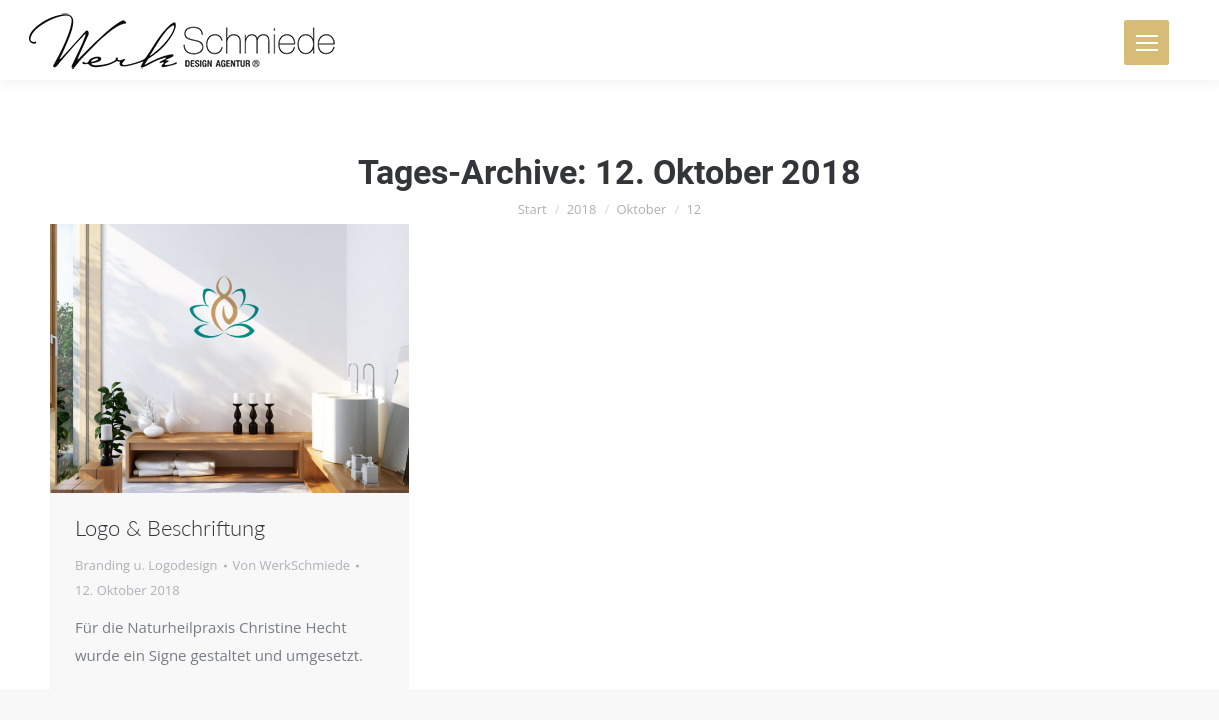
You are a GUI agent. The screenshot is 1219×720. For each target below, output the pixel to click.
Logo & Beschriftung (170, 527)
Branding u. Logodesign (146, 565)
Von (292, 565)
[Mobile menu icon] (1146, 42)
